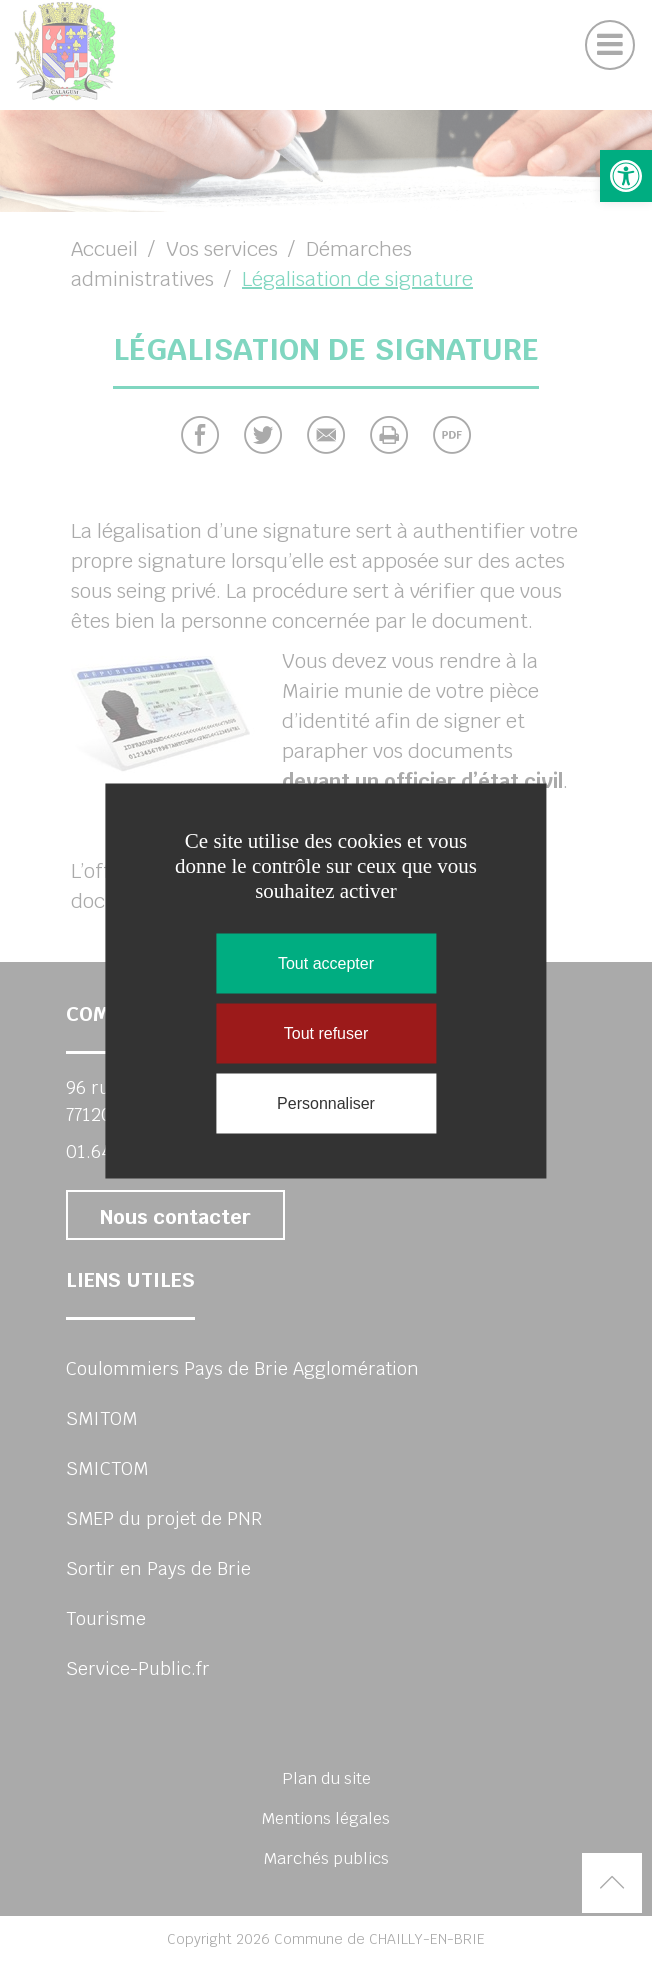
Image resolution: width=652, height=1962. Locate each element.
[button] (626, 176)
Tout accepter (326, 963)
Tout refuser (326, 1033)
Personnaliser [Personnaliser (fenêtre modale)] (326, 1103)
